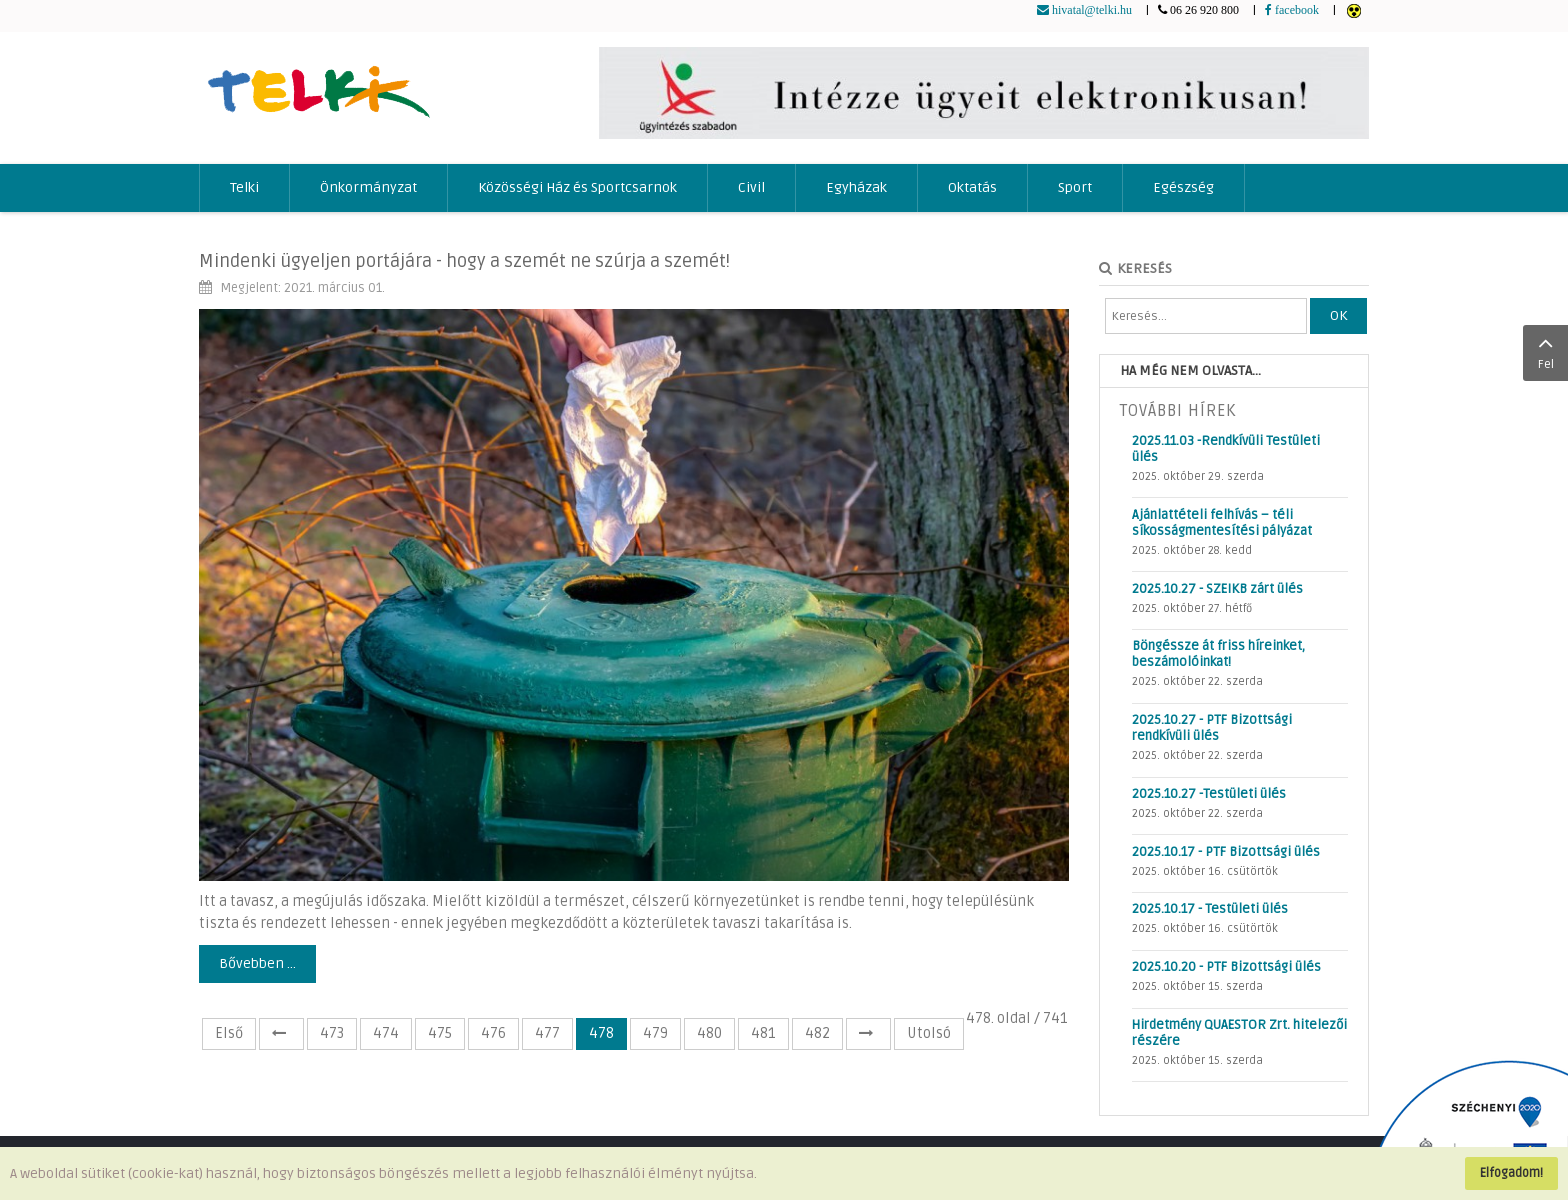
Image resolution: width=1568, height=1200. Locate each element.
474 (386, 1033)
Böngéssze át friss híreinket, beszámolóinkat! (1218, 654)
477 (547, 1033)
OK (1338, 315)
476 (493, 1033)
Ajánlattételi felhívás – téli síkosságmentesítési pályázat (1222, 523)
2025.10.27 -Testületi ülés (1209, 794)
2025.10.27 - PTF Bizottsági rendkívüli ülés (1212, 728)
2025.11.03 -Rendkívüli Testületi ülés (1226, 449)
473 (332, 1033)
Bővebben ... (257, 963)
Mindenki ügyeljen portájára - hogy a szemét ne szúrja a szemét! (464, 261)
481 (763, 1033)
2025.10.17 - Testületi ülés (1210, 909)
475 (440, 1033)
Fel (1545, 351)
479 (655, 1033)
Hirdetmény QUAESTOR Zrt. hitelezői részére (1239, 1033)
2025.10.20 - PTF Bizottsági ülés (1226, 967)
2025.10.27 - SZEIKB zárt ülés (1217, 589)
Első (229, 1033)
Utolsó (929, 1033)
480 (709, 1033)
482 (817, 1033)
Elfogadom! (1511, 1173)
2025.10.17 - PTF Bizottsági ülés (1226, 852)
